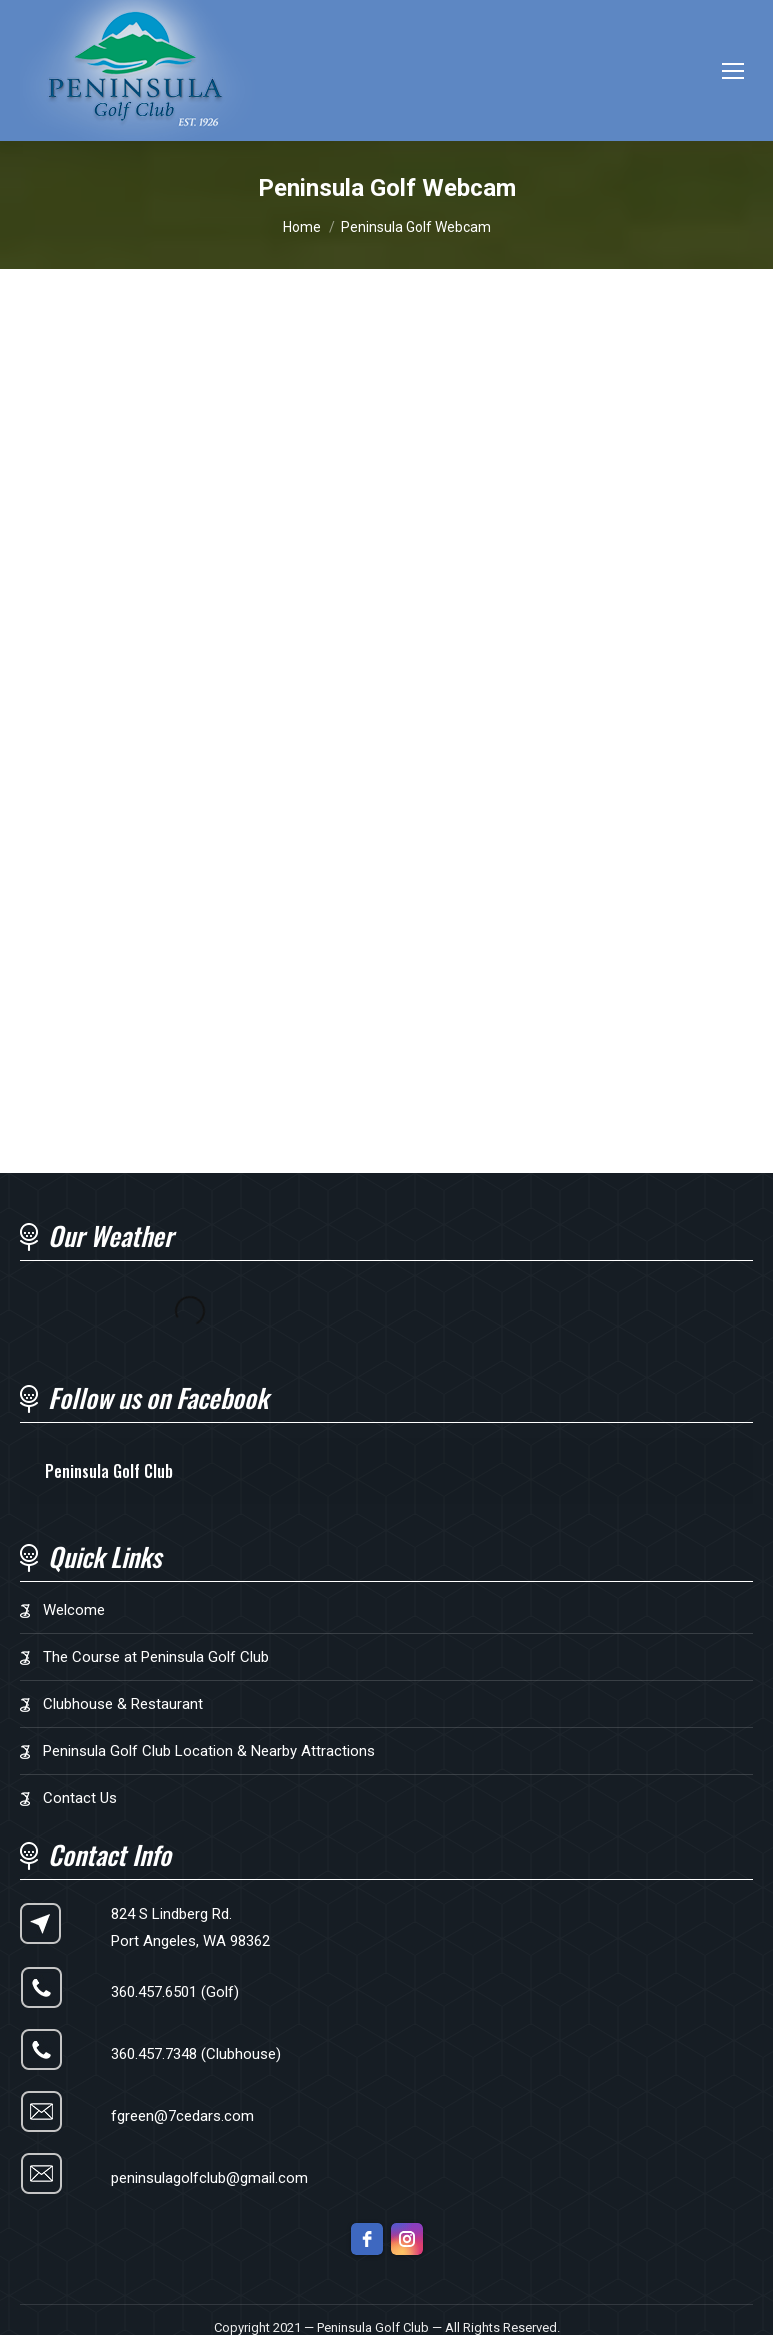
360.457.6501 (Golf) (175, 1992)
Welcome (74, 1610)
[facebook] (367, 2239)
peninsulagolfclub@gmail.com (209, 2178)
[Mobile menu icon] (733, 71)
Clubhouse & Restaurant (123, 1704)
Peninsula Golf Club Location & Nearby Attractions (209, 1751)
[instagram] (407, 2239)
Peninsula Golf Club (109, 1471)
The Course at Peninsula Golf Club (156, 1657)
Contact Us (80, 1798)
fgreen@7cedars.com (182, 2116)
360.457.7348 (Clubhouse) (196, 2054)
